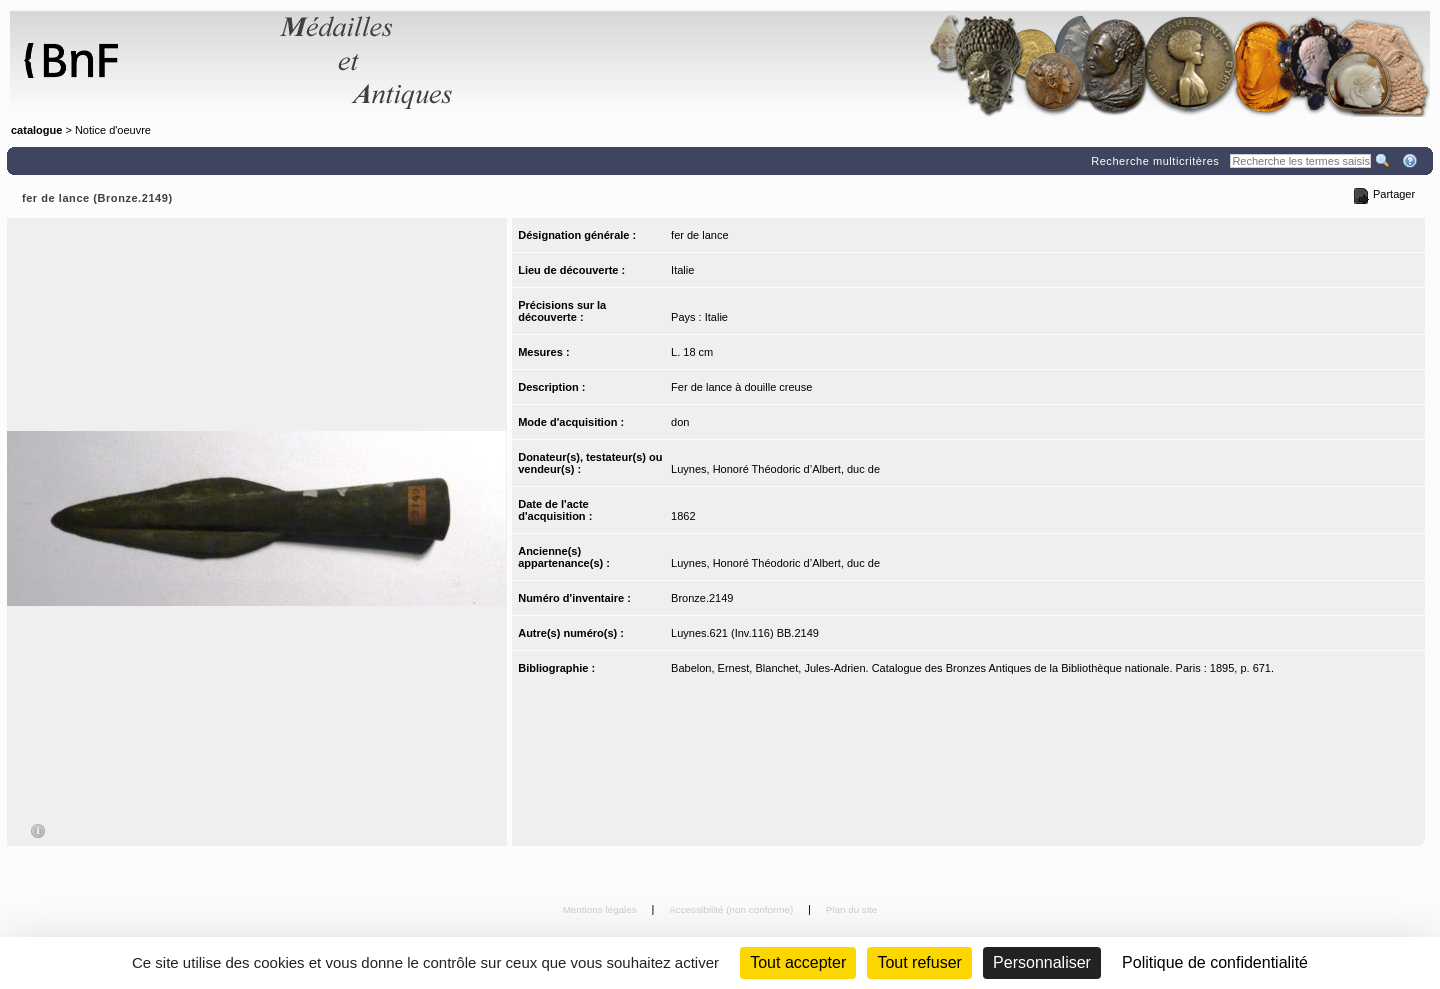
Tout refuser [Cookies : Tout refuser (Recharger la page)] (919, 962)
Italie (682, 270)
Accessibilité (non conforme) (732, 909)
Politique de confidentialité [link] (1215, 962)
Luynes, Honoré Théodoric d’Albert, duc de (775, 469)
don (680, 422)
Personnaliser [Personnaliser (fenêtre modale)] (1042, 962)
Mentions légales (601, 909)
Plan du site (852, 909)
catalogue (36, 130)
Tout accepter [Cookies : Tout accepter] (798, 962)
